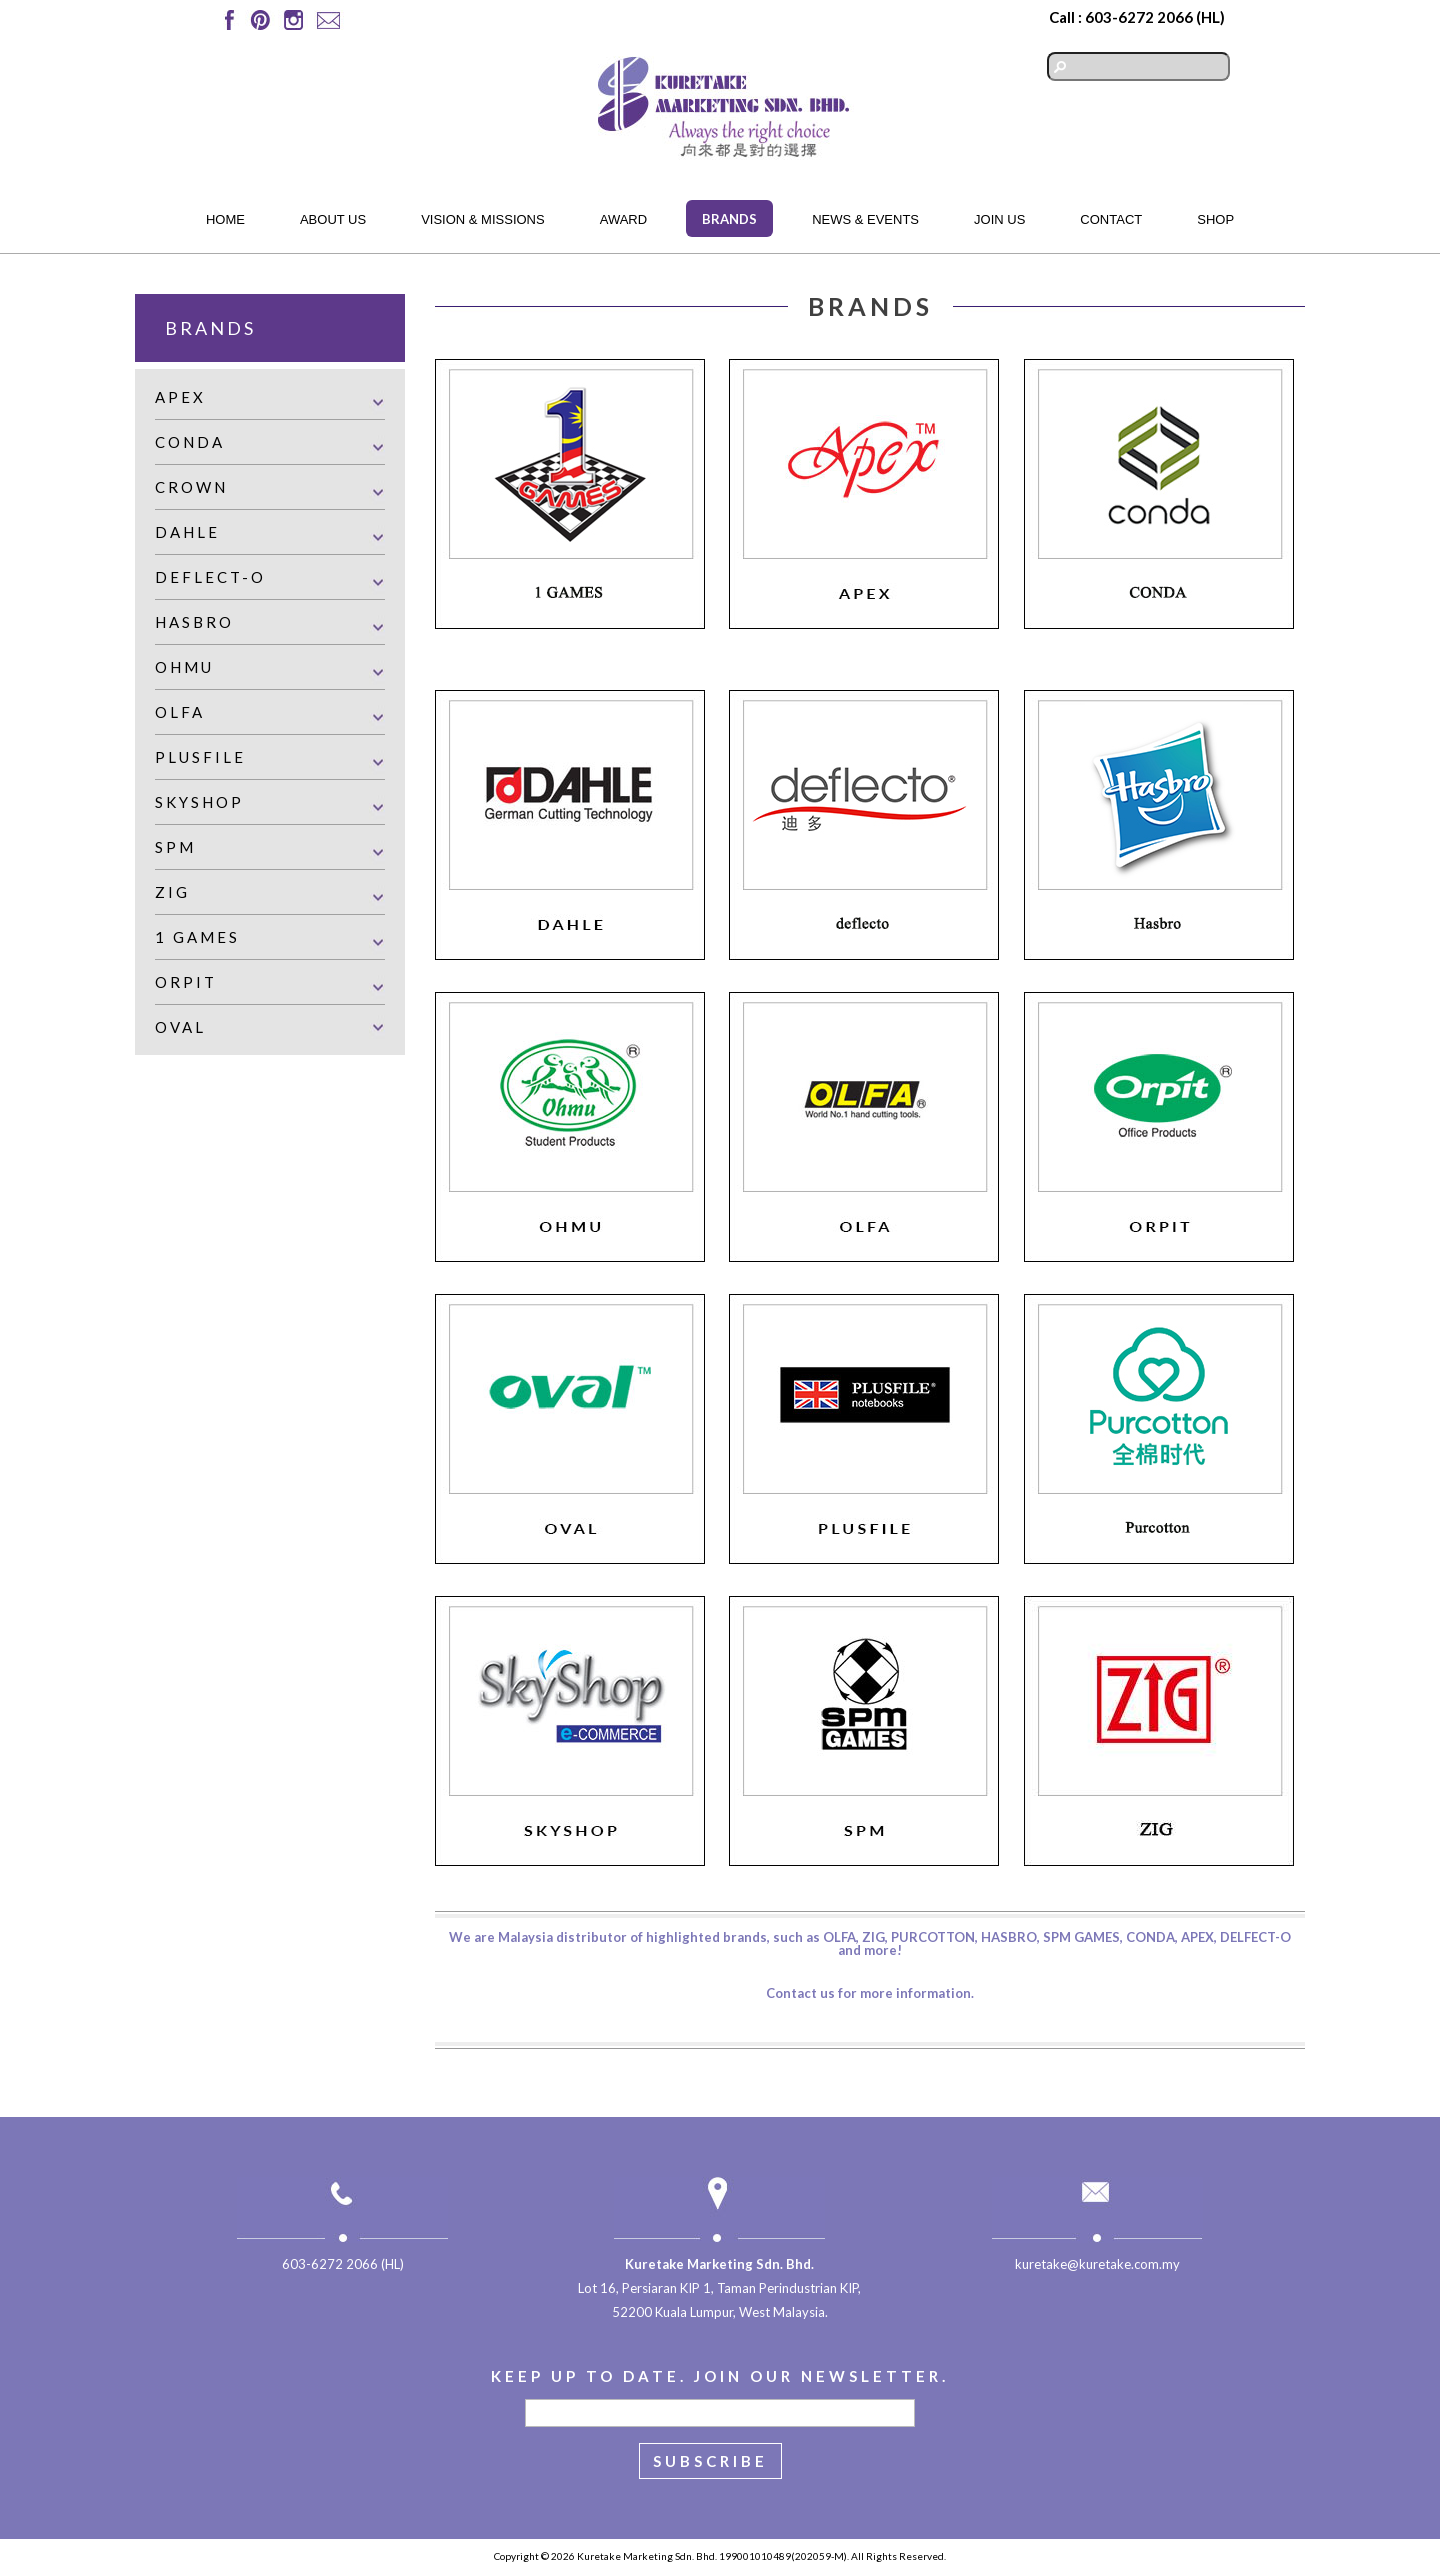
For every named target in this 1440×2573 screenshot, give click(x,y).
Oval (180, 1027)
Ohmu (184, 667)
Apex (180, 397)
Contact (1111, 219)
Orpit (186, 982)
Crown (191, 487)
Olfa (180, 712)
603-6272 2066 (1139, 17)
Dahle (187, 532)
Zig (172, 892)
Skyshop (199, 802)
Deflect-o (210, 577)
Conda (190, 442)
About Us (333, 219)
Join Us (999, 219)
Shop (1215, 219)
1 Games (197, 937)
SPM (175, 847)
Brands (729, 219)
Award (623, 219)
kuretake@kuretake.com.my (1097, 2264)
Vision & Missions (483, 219)
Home (225, 219)
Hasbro (194, 622)
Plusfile (200, 757)
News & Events (865, 219)
